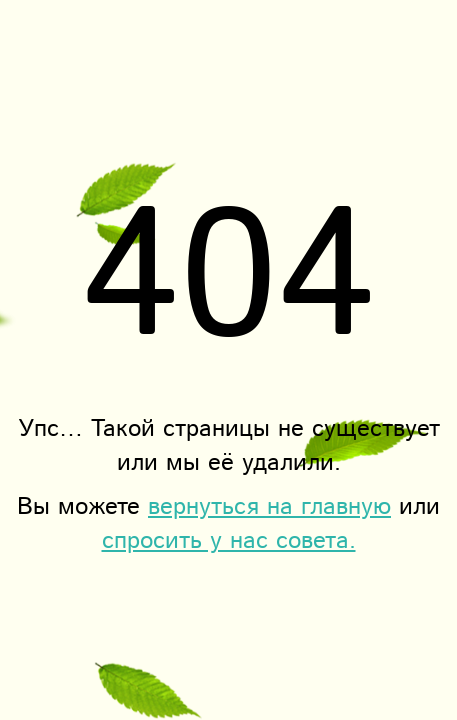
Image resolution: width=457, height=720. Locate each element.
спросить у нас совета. (229, 541)
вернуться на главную (269, 507)
